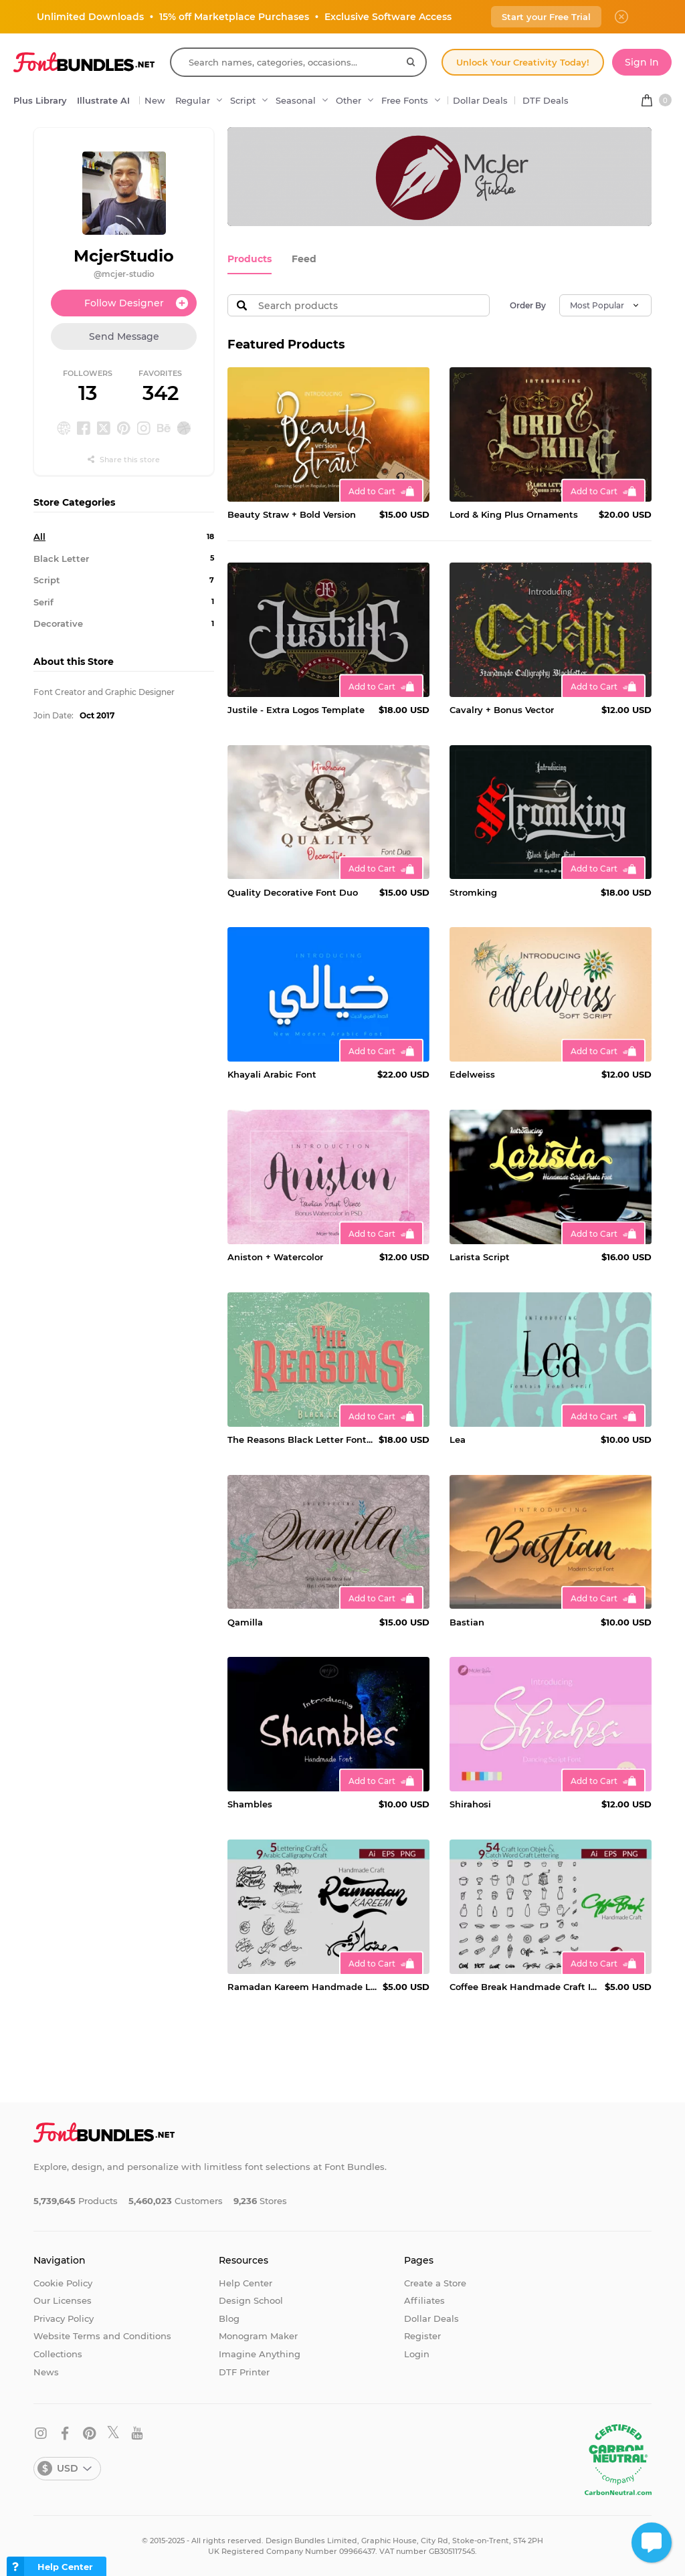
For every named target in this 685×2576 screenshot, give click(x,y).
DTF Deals (545, 100)
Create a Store (435, 2281)
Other (348, 100)
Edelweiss (472, 1073)
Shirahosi (470, 1803)
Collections (57, 2353)
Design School (251, 2299)
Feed (299, 259)
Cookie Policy (62, 2281)
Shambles (249, 1803)
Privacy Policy (63, 2317)
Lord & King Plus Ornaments (514, 513)
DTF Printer (244, 2370)
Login (416, 2353)
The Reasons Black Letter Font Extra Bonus (300, 1438)
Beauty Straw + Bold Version (291, 513)
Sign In (642, 62)
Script (243, 100)
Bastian (467, 1620)
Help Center (245, 2281)
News (46, 2370)
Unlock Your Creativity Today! (522, 62)
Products (247, 259)
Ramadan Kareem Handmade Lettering (302, 1986)
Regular (192, 100)
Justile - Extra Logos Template (296, 709)
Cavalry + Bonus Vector (502, 709)
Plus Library (40, 100)
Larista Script (480, 1256)
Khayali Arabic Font (271, 1073)
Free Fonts (404, 100)
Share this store (124, 459)
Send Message (124, 336)
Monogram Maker (258, 2335)
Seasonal (296, 100)
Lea (458, 1438)
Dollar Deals (480, 100)
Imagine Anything (259, 2353)
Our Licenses (62, 2299)
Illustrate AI (103, 100)
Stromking (473, 891)
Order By (528, 305)
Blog (229, 2317)
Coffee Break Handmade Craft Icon (524, 1986)
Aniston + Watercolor (275, 1256)
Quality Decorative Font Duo (292, 891)
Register (422, 2335)
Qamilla (245, 1620)
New (154, 100)
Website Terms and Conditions (102, 2335)
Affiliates (424, 2299)
